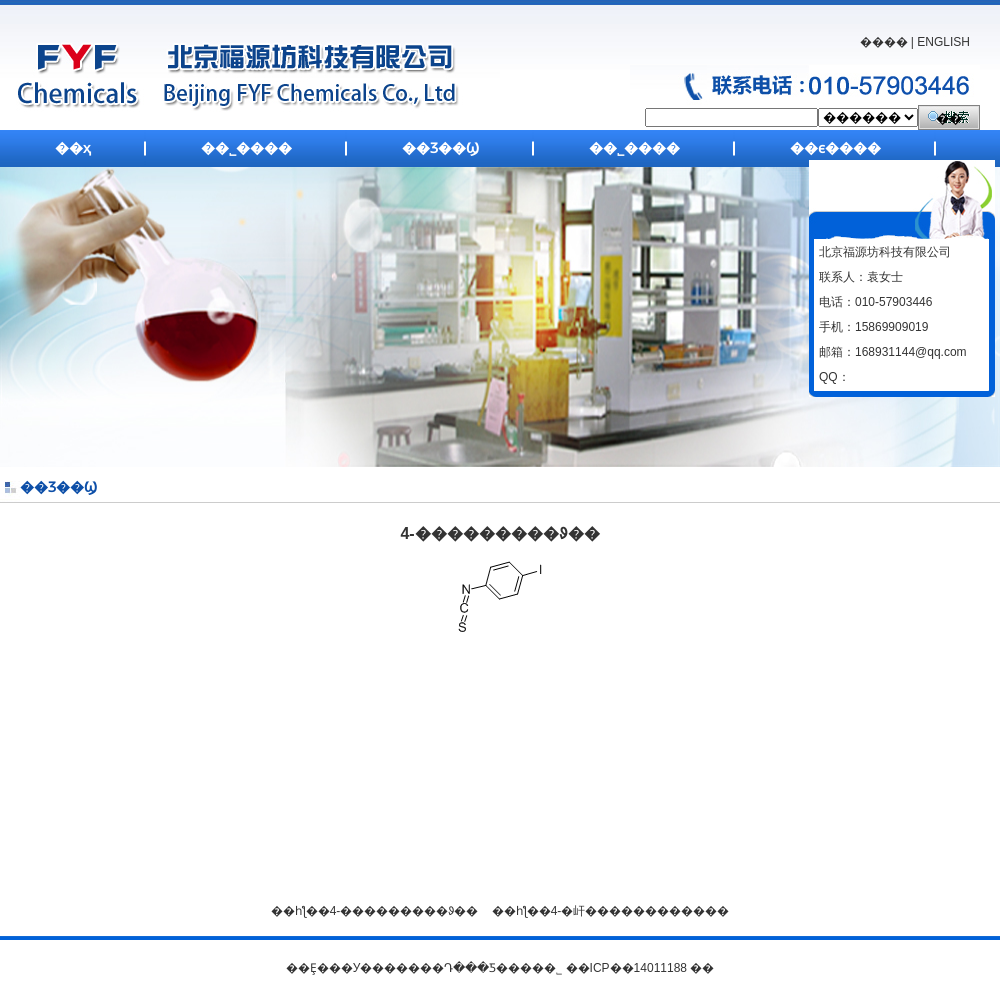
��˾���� (246, 148)
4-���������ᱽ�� (404, 911)
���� (884, 42)
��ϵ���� (835, 148)
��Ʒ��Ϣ (440, 148)
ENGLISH (943, 42)
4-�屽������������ (640, 911)
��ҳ (73, 148)
